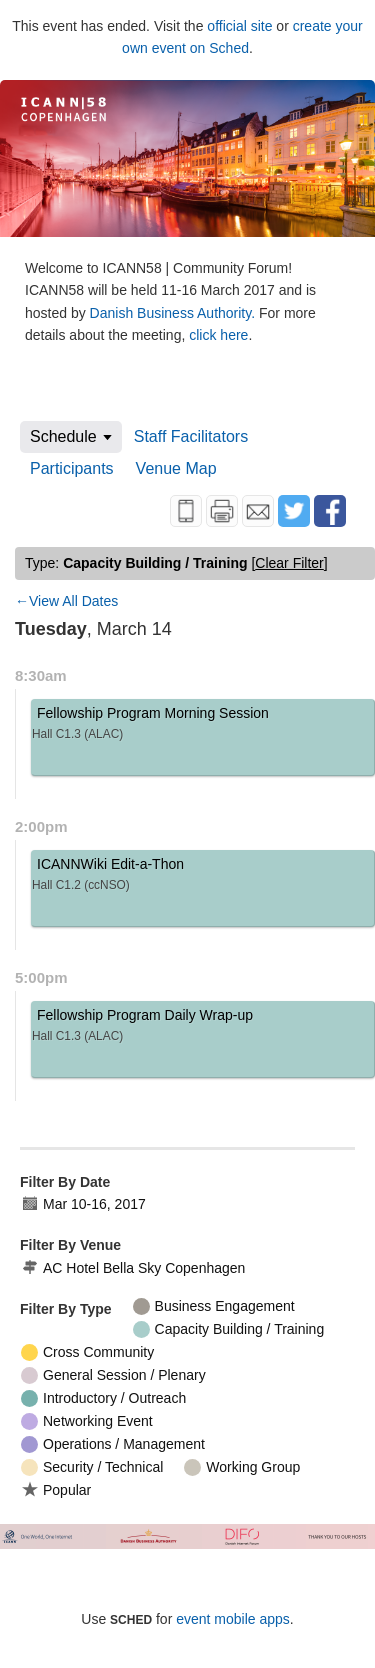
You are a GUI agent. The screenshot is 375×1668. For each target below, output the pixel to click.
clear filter (289, 563)
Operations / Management (113, 1444)
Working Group (242, 1467)
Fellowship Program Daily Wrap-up (203, 1028)
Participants (72, 468)
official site (239, 26)
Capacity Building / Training (229, 1329)
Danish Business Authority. (174, 313)
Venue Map (176, 468)
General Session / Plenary (113, 1375)
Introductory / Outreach (103, 1398)
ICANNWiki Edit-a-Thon (203, 877)
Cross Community (87, 1352)
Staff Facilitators (191, 436)
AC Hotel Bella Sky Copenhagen (133, 1268)
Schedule (63, 436)
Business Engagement (214, 1306)
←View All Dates (66, 601)
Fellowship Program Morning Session (203, 726)
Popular (56, 1489)
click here (218, 335)
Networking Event (87, 1421)
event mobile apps (233, 1619)
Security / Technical (92, 1467)
